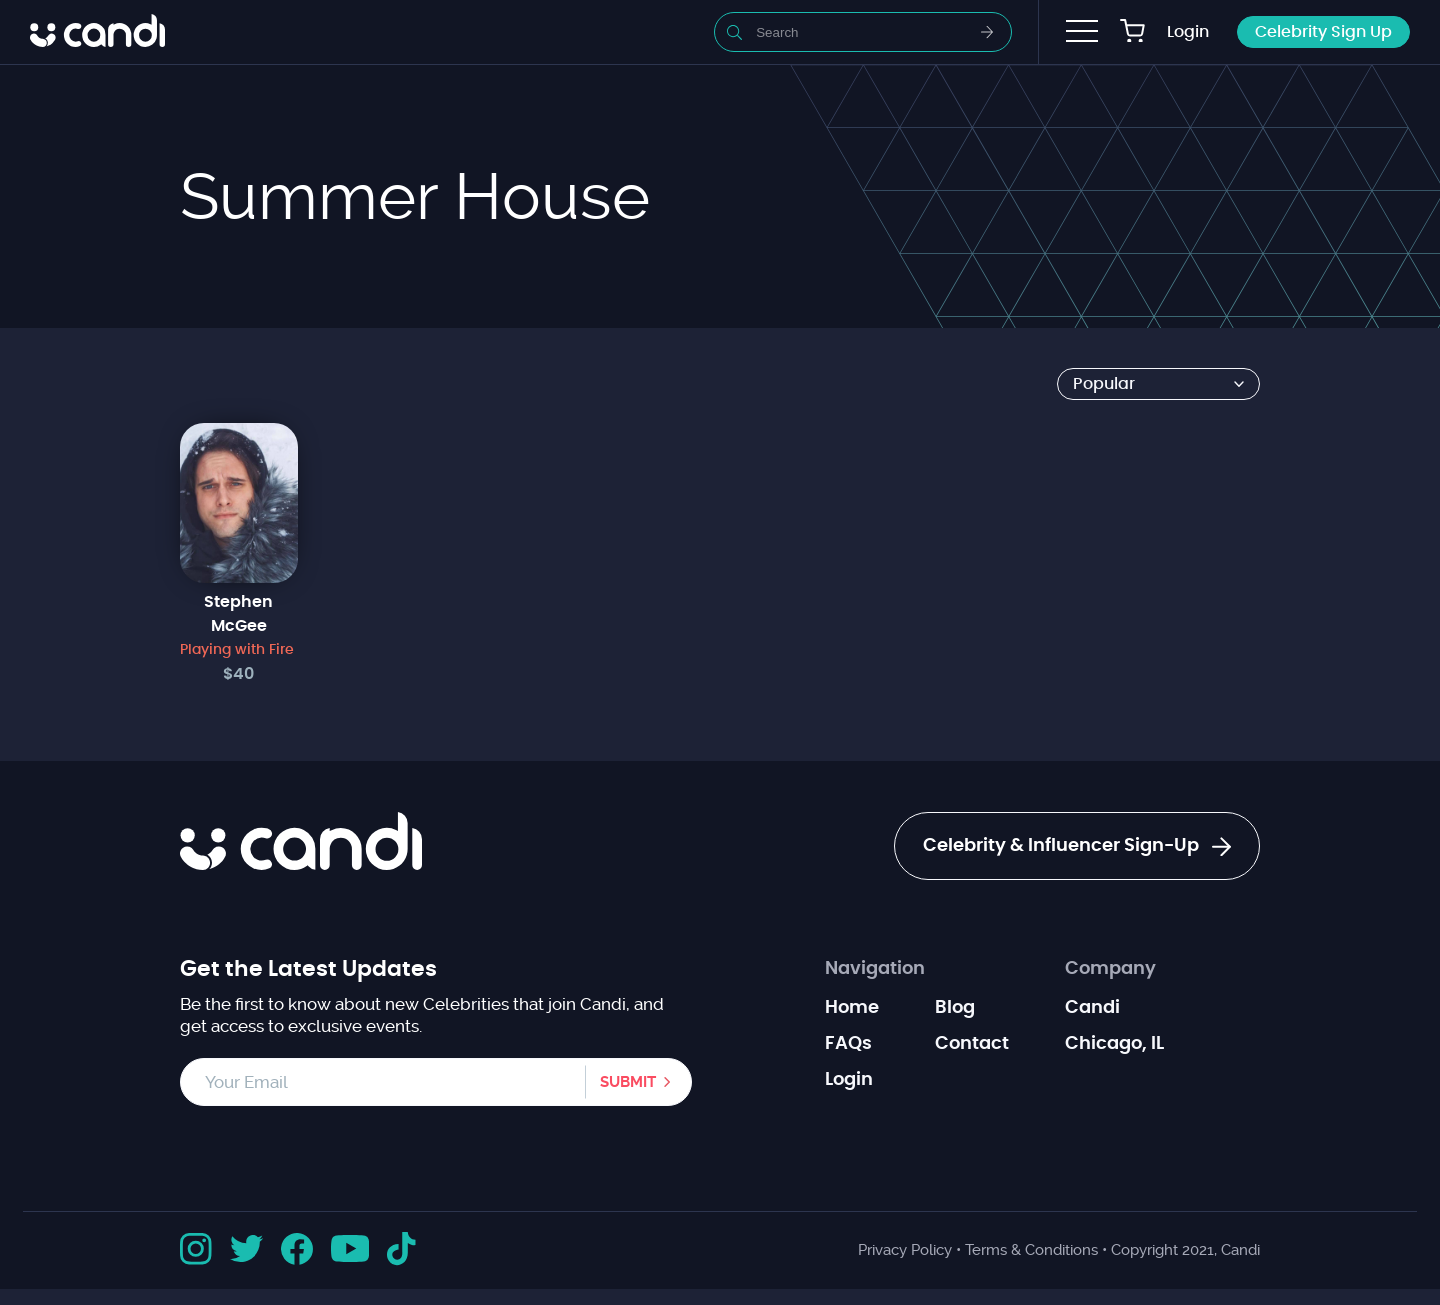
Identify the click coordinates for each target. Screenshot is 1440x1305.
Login (1188, 32)
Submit (628, 1082)
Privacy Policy (905, 1250)
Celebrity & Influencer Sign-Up (1077, 847)
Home (852, 1008)
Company (1110, 969)
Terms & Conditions (1031, 1250)
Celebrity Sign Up (1323, 32)
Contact (972, 1044)
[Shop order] (1158, 384)
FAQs (848, 1044)
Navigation (875, 969)
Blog (955, 1008)
